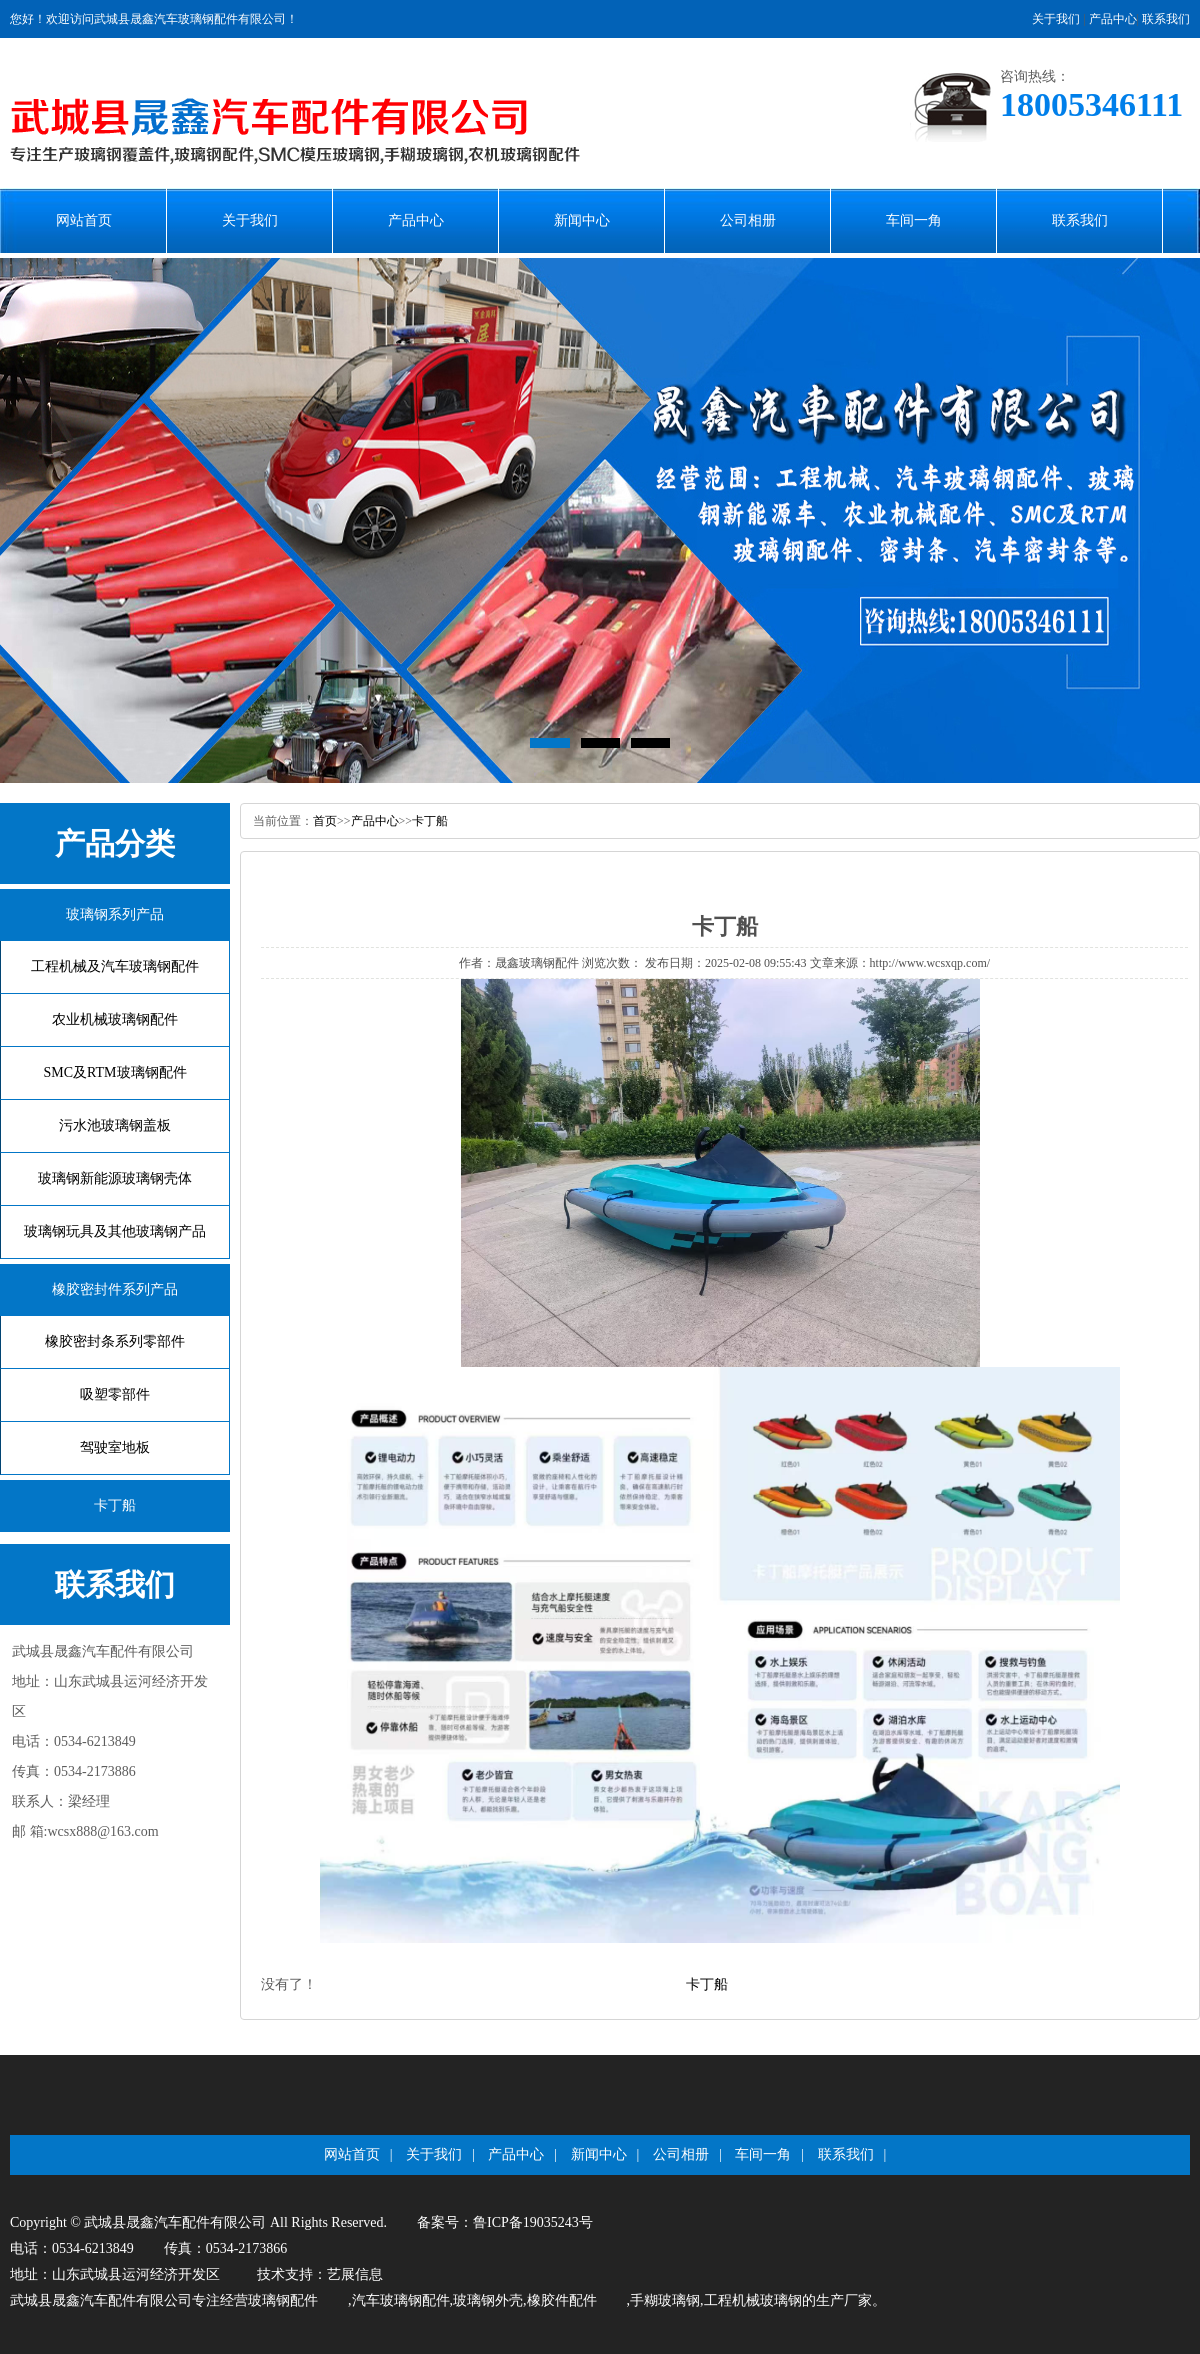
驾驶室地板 (115, 1447)
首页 (325, 821)
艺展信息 (355, 2274)
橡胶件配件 (562, 2300)
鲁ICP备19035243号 (533, 2222)
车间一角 (914, 220)
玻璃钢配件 (283, 2300)
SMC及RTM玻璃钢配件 (114, 1072)
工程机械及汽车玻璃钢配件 (115, 966)
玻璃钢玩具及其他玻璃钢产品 (115, 1231)
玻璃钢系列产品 (115, 914)
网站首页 (84, 220)
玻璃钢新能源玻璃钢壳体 (115, 1178)
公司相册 (748, 220)
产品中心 (1113, 19)
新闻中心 (582, 220)
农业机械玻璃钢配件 (115, 1019)
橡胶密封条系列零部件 (115, 1341)
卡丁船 (115, 1505)
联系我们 (1166, 19)
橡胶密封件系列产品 (115, 1289)
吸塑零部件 (115, 1394)
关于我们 (1056, 19)
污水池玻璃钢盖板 (115, 1125)
